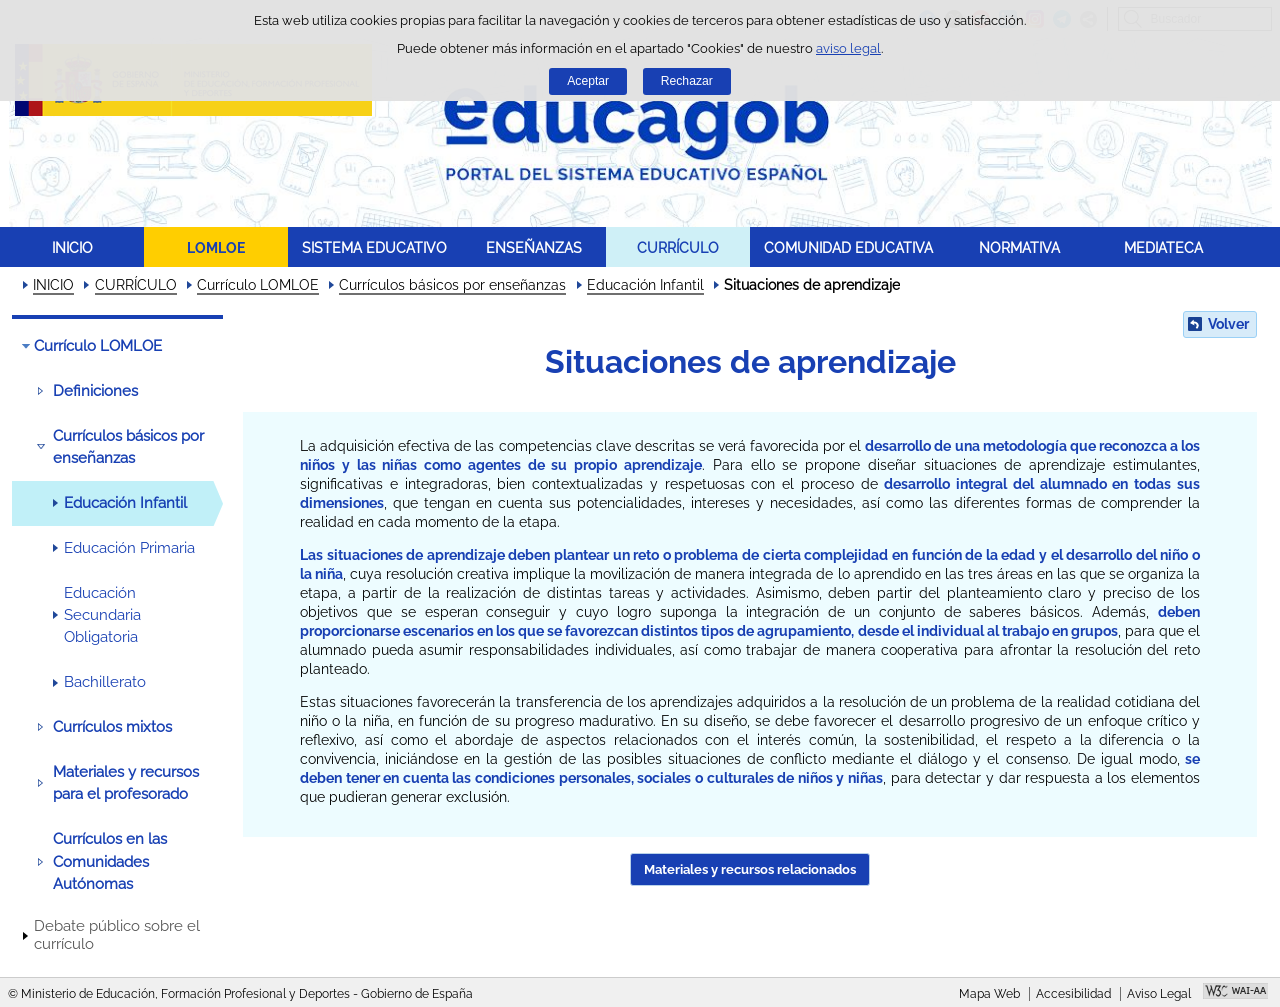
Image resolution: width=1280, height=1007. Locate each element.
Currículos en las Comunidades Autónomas (110, 861)
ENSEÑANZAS (534, 247)
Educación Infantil (645, 285)
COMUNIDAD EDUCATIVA (848, 247)
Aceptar (588, 81)
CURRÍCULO (678, 247)
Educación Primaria (129, 548)
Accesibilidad (1073, 994)
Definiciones (95, 391)
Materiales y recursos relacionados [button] (750, 869)
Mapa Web (989, 994)
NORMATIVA (1019, 247)
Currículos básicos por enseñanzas (452, 285)
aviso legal (848, 48)
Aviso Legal (1159, 994)
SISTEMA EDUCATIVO (374, 247)
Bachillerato (105, 682)
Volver (1228, 324)
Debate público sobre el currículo (117, 935)
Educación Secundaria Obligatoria (102, 615)
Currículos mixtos (112, 727)
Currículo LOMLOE (258, 285)
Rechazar (687, 81)
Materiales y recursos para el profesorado (126, 783)
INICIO (72, 247)
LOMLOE (216, 247)
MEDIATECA (1163, 247)
